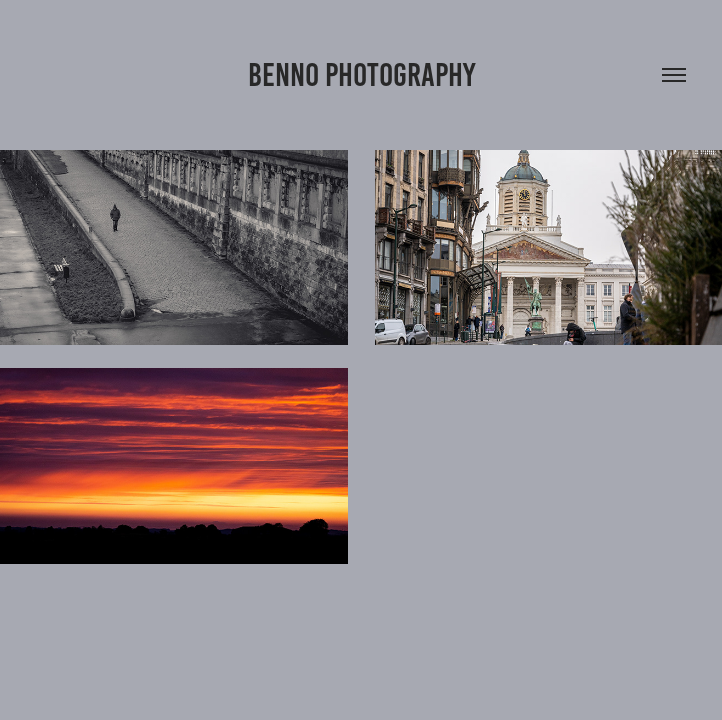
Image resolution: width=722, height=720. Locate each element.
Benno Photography (361, 75)
